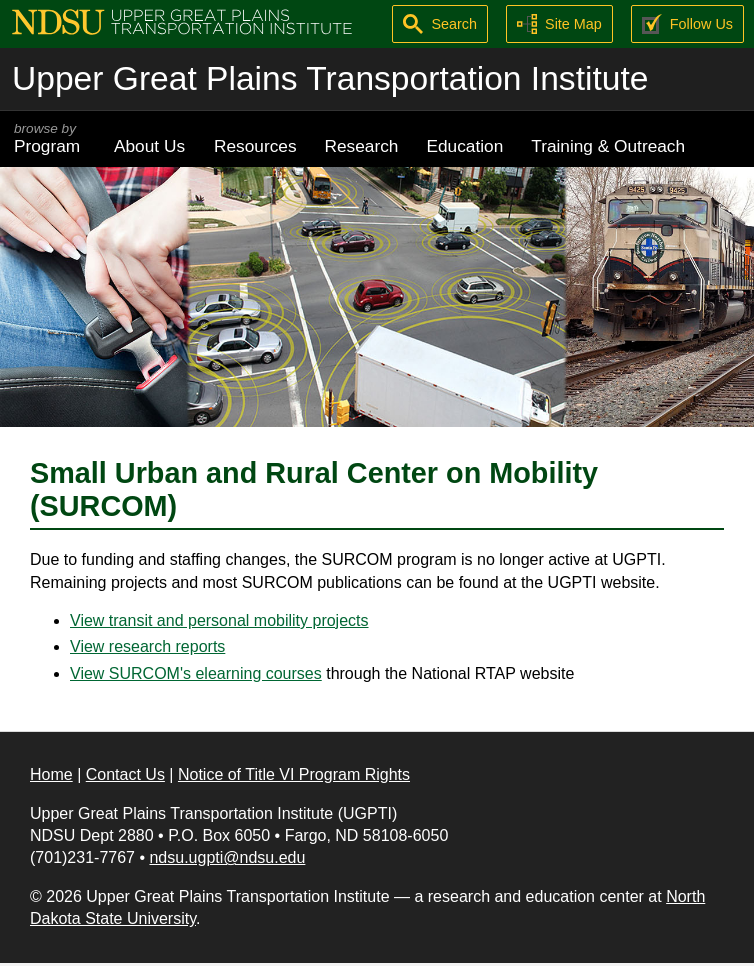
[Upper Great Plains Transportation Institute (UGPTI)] (182, 20)
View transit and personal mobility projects (219, 620)
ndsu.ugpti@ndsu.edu (227, 857)
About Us (149, 146)
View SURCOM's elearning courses (196, 673)
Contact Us (125, 774)
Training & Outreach (608, 146)
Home (51, 774)
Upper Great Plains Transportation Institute (330, 78)
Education (464, 146)
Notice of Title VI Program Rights (294, 774)
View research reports (147, 646)
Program (50, 138)
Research (362, 146)
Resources (255, 146)
